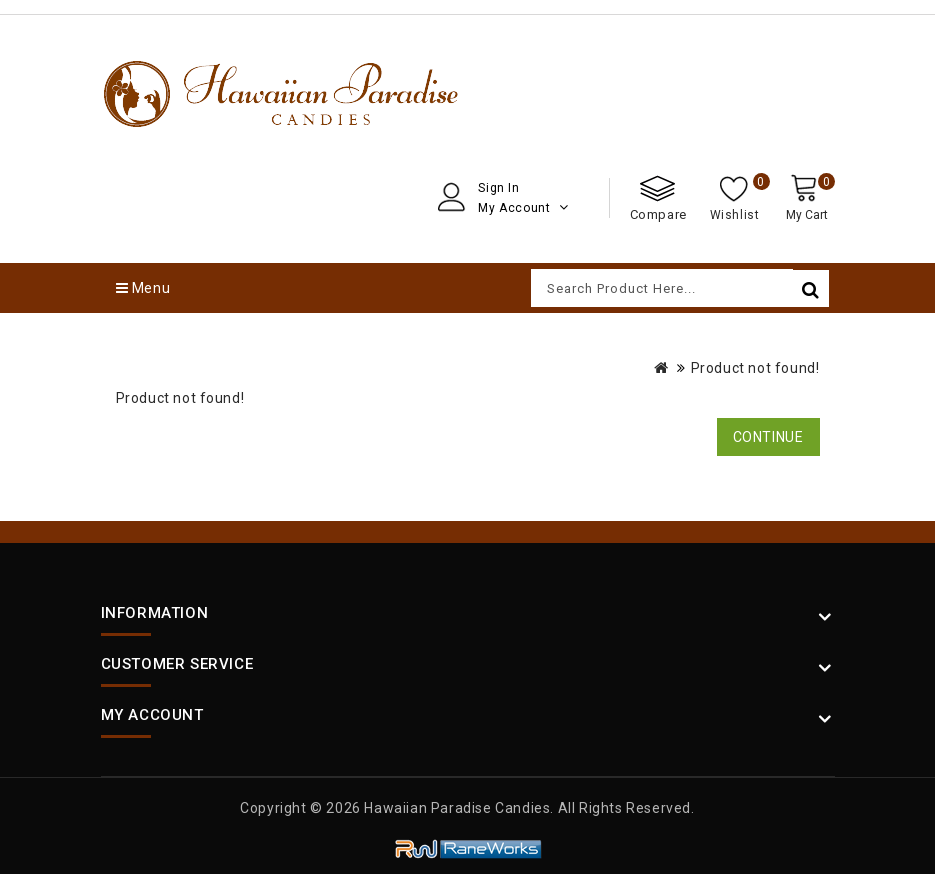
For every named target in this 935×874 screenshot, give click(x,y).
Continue (768, 437)
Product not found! (755, 368)
